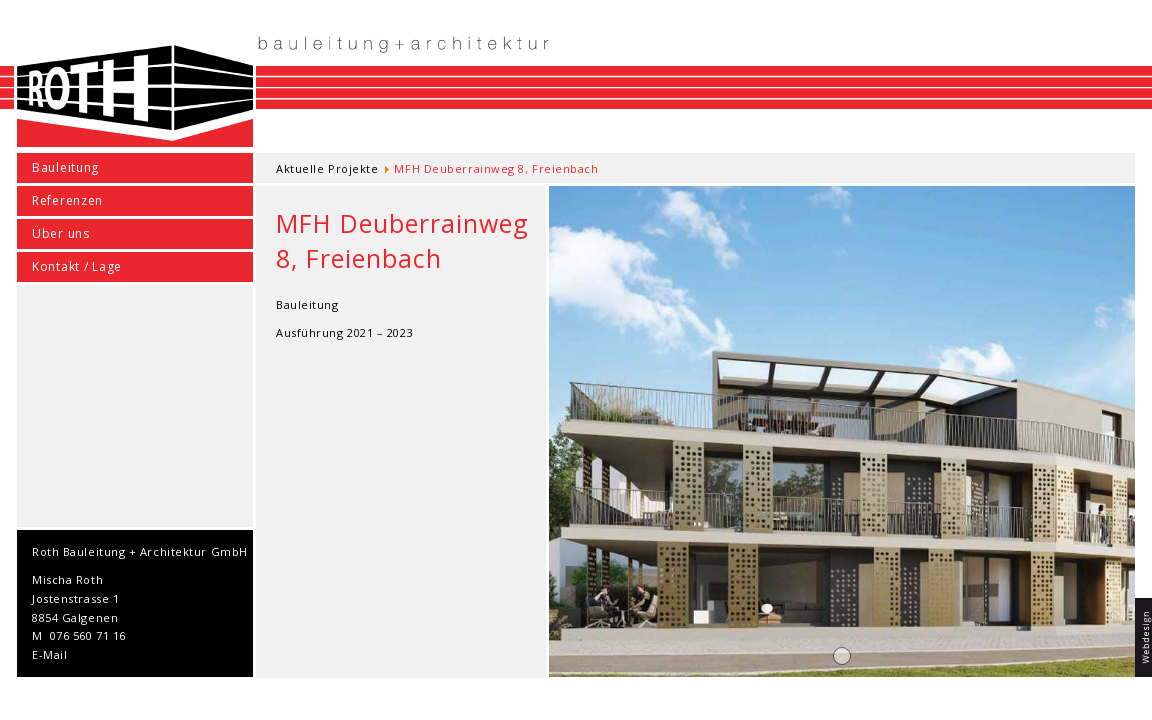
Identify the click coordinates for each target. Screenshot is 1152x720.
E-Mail (49, 654)
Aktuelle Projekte (327, 168)
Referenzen (67, 200)
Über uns (61, 233)
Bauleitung (65, 167)
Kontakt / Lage (77, 266)
